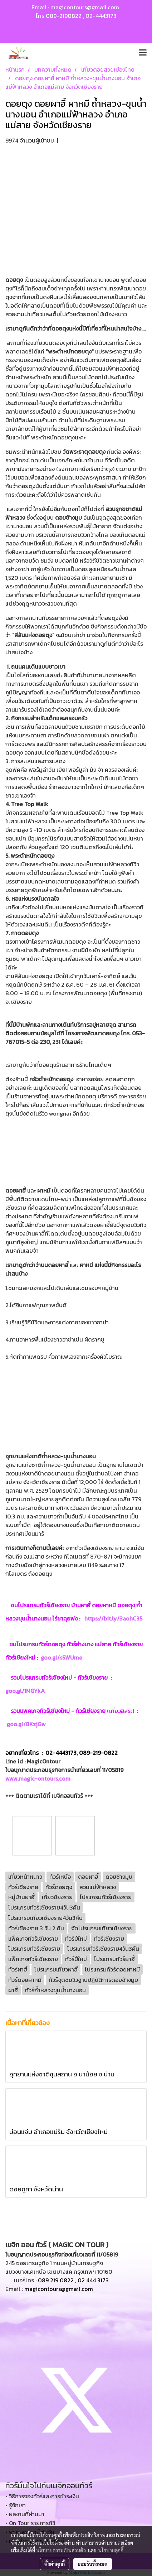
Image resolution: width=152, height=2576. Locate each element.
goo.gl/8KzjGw (30, 1724)
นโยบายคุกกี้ (110, 2550)
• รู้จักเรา (15, 2505)
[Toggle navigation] (143, 53)
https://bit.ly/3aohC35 (112, 1618)
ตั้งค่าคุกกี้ (54, 2564)
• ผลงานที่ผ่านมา (24, 2514)
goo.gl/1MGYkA (25, 1690)
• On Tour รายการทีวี (30, 2523)
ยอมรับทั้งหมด (93, 2564)
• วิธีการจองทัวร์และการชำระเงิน (42, 2496)
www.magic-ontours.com (37, 1778)
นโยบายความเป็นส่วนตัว (61, 2550)
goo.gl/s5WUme (61, 1657)
